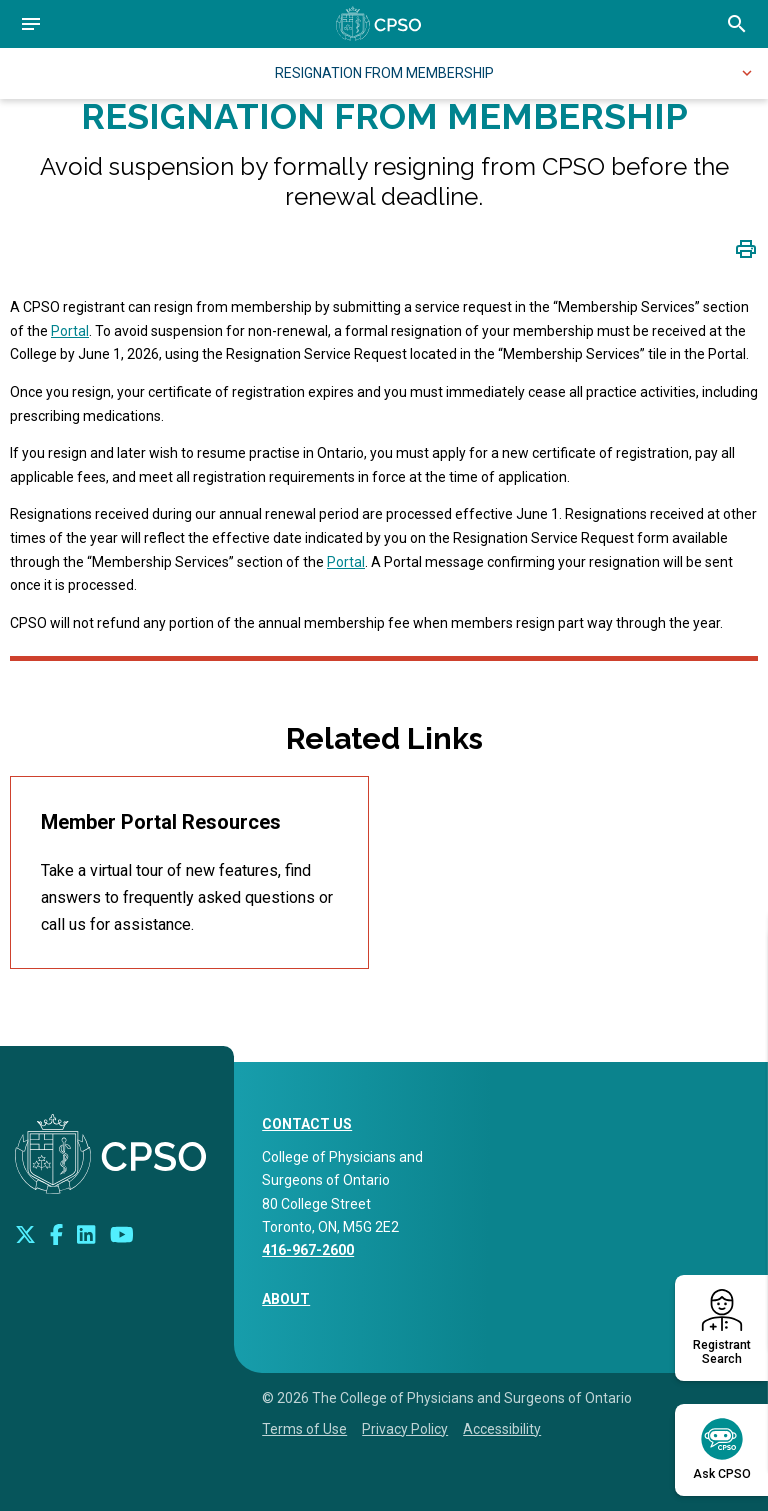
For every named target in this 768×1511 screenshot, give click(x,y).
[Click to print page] (746, 249)
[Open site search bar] (737, 24)
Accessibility (502, 1429)
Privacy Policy (405, 1429)
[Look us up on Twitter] (25, 1234)
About (286, 1299)
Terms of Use (304, 1429)
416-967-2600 (308, 1250)
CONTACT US (307, 1124)
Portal (70, 331)
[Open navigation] (31, 24)
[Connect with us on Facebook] (56, 1234)
